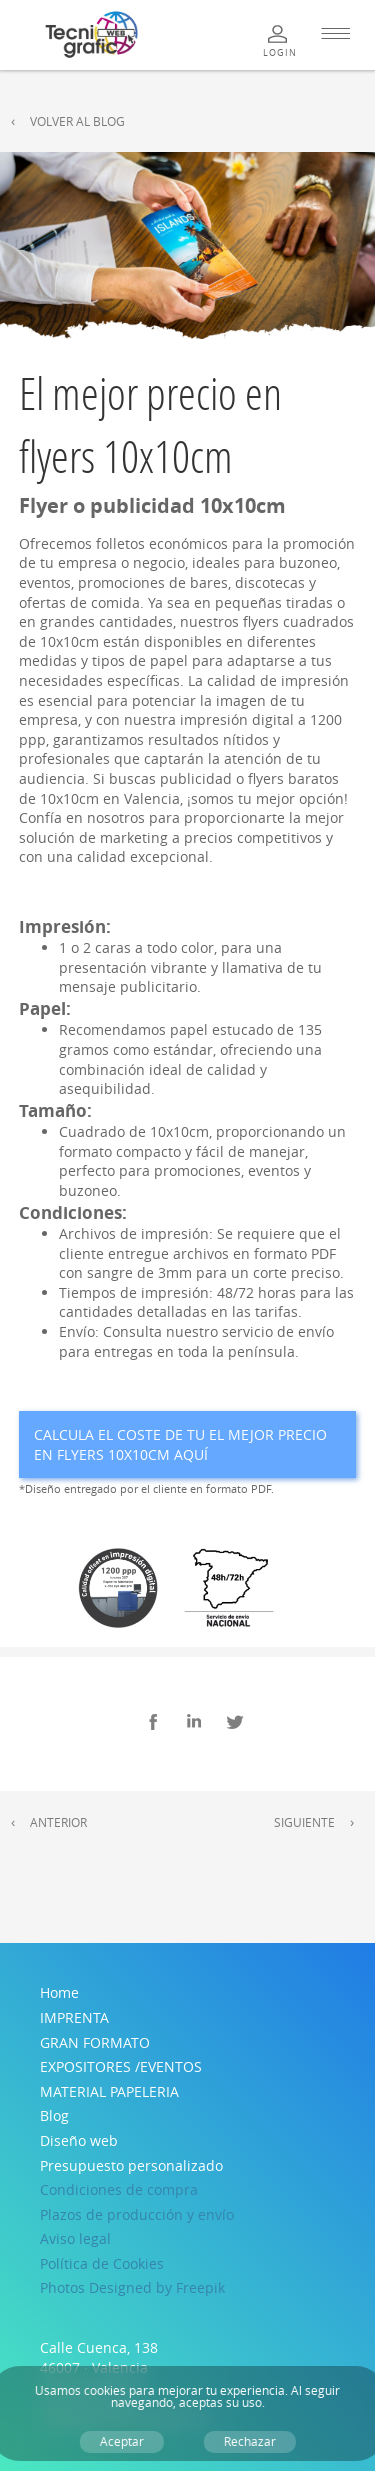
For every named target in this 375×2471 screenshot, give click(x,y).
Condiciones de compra (119, 2189)
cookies (105, 2390)
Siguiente (304, 1822)
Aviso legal (75, 2238)
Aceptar (122, 2441)
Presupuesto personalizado (131, 2165)
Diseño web (79, 2140)
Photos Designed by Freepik (132, 2287)
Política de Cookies (102, 2263)
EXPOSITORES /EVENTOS (121, 2066)
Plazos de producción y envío (137, 2214)
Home (59, 1992)
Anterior (58, 1822)
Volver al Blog (77, 121)
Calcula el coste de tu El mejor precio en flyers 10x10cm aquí (180, 1444)
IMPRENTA (74, 2017)
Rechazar (250, 2441)
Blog (54, 2115)
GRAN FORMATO (95, 2042)
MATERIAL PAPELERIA (109, 2091)
